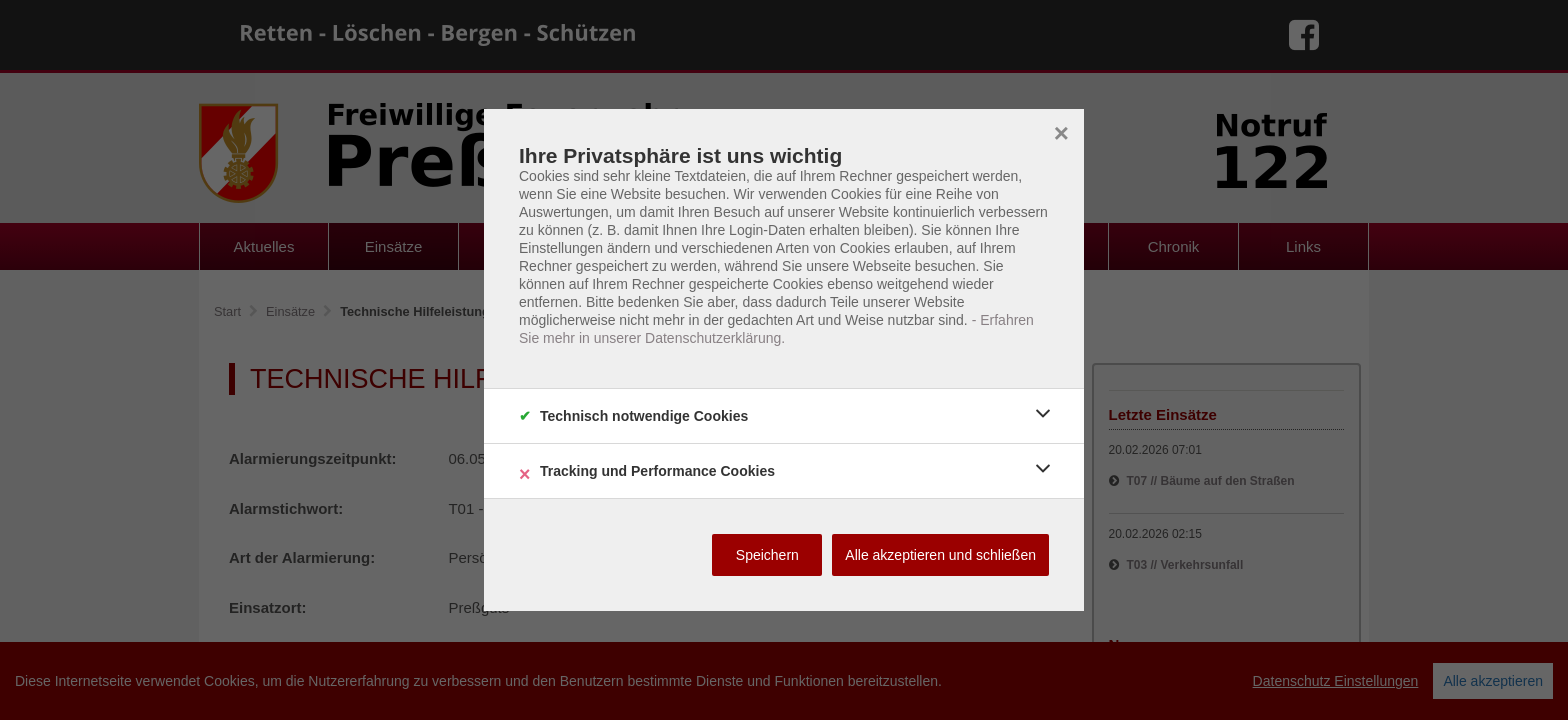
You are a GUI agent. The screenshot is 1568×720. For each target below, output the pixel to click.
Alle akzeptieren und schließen (940, 555)
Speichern (767, 555)
